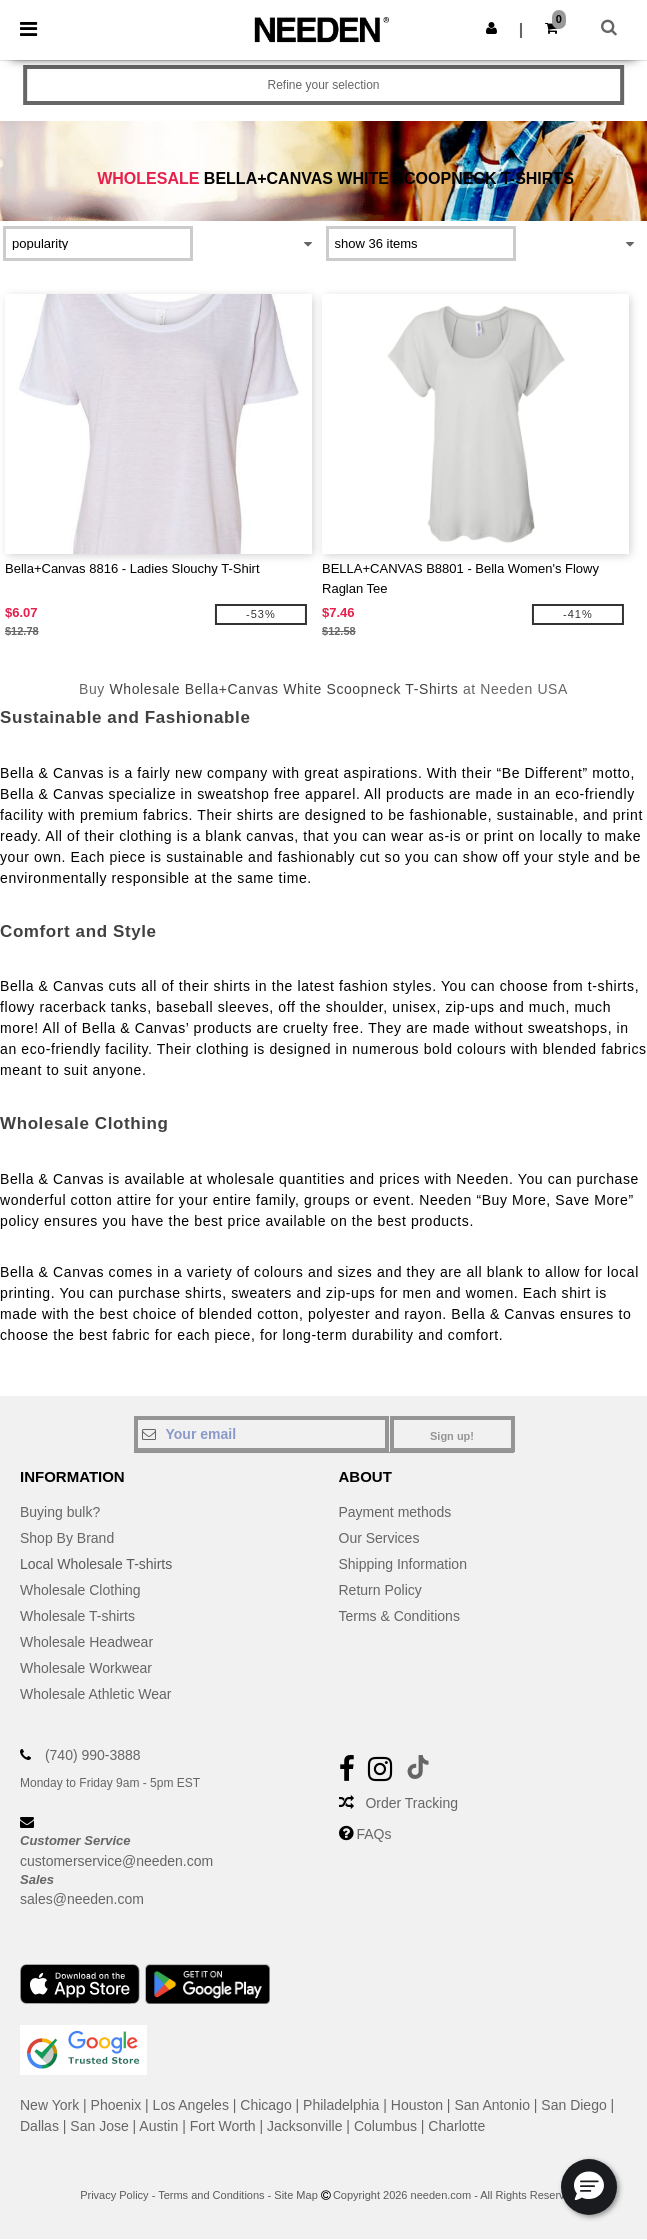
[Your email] (261, 1434)
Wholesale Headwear (86, 1642)
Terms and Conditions (211, 2195)
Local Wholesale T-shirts (96, 1564)
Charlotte (456, 2126)
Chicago (265, 2105)
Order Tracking (411, 1803)
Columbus (385, 2126)
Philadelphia (341, 2105)
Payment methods (395, 1512)
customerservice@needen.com (116, 1861)
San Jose (99, 2126)
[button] (491, 28)
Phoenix (116, 2105)
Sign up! (452, 1436)
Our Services (379, 1538)
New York (49, 2105)
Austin (158, 2126)
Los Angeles (191, 2105)
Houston (417, 2105)
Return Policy (380, 1590)
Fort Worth (223, 2126)
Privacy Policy (114, 2195)
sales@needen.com (82, 1899)
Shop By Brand (67, 1538)
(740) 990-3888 (93, 1755)
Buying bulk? (60, 1512)
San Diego (573, 2105)
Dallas (39, 2126)
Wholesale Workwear (86, 1668)
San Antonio (492, 2105)
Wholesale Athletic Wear (95, 1694)
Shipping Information (403, 1564)
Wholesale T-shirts (77, 1616)
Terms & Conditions (399, 1616)
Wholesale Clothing (80, 1590)
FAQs (373, 1834)
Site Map (295, 2195)
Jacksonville (304, 2126)
